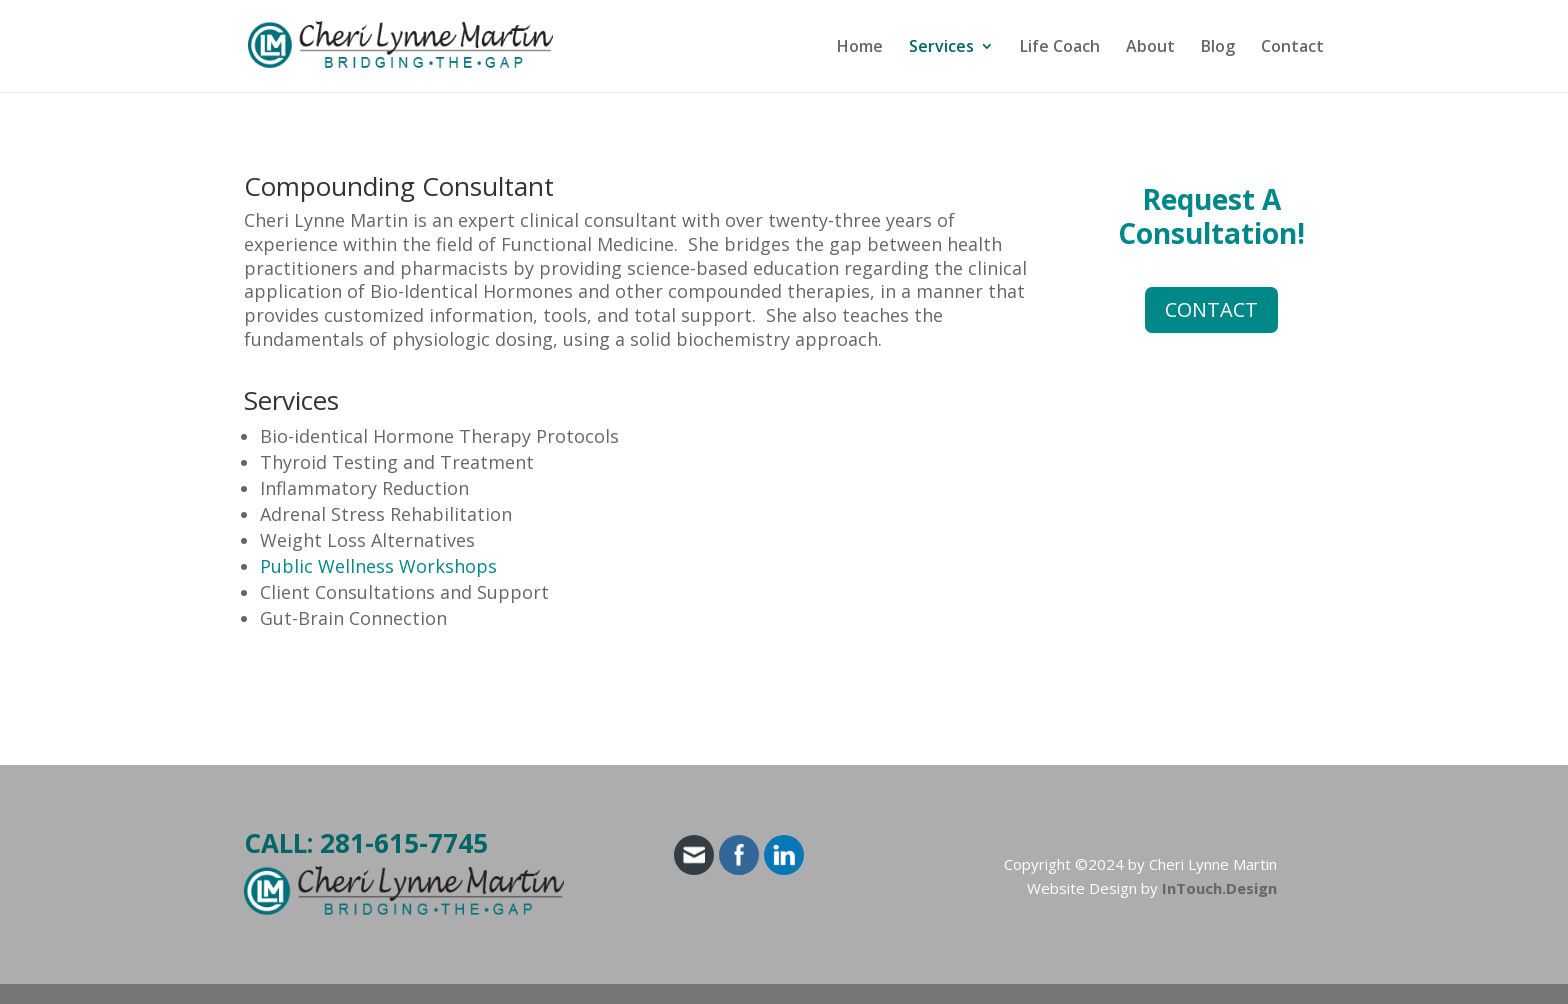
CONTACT (1211, 309)
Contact (1292, 48)
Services (941, 48)
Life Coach (1060, 48)
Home (860, 48)
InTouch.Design (1219, 888)
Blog (1218, 48)
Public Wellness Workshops (378, 566)
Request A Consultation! (1211, 216)
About (1150, 48)
